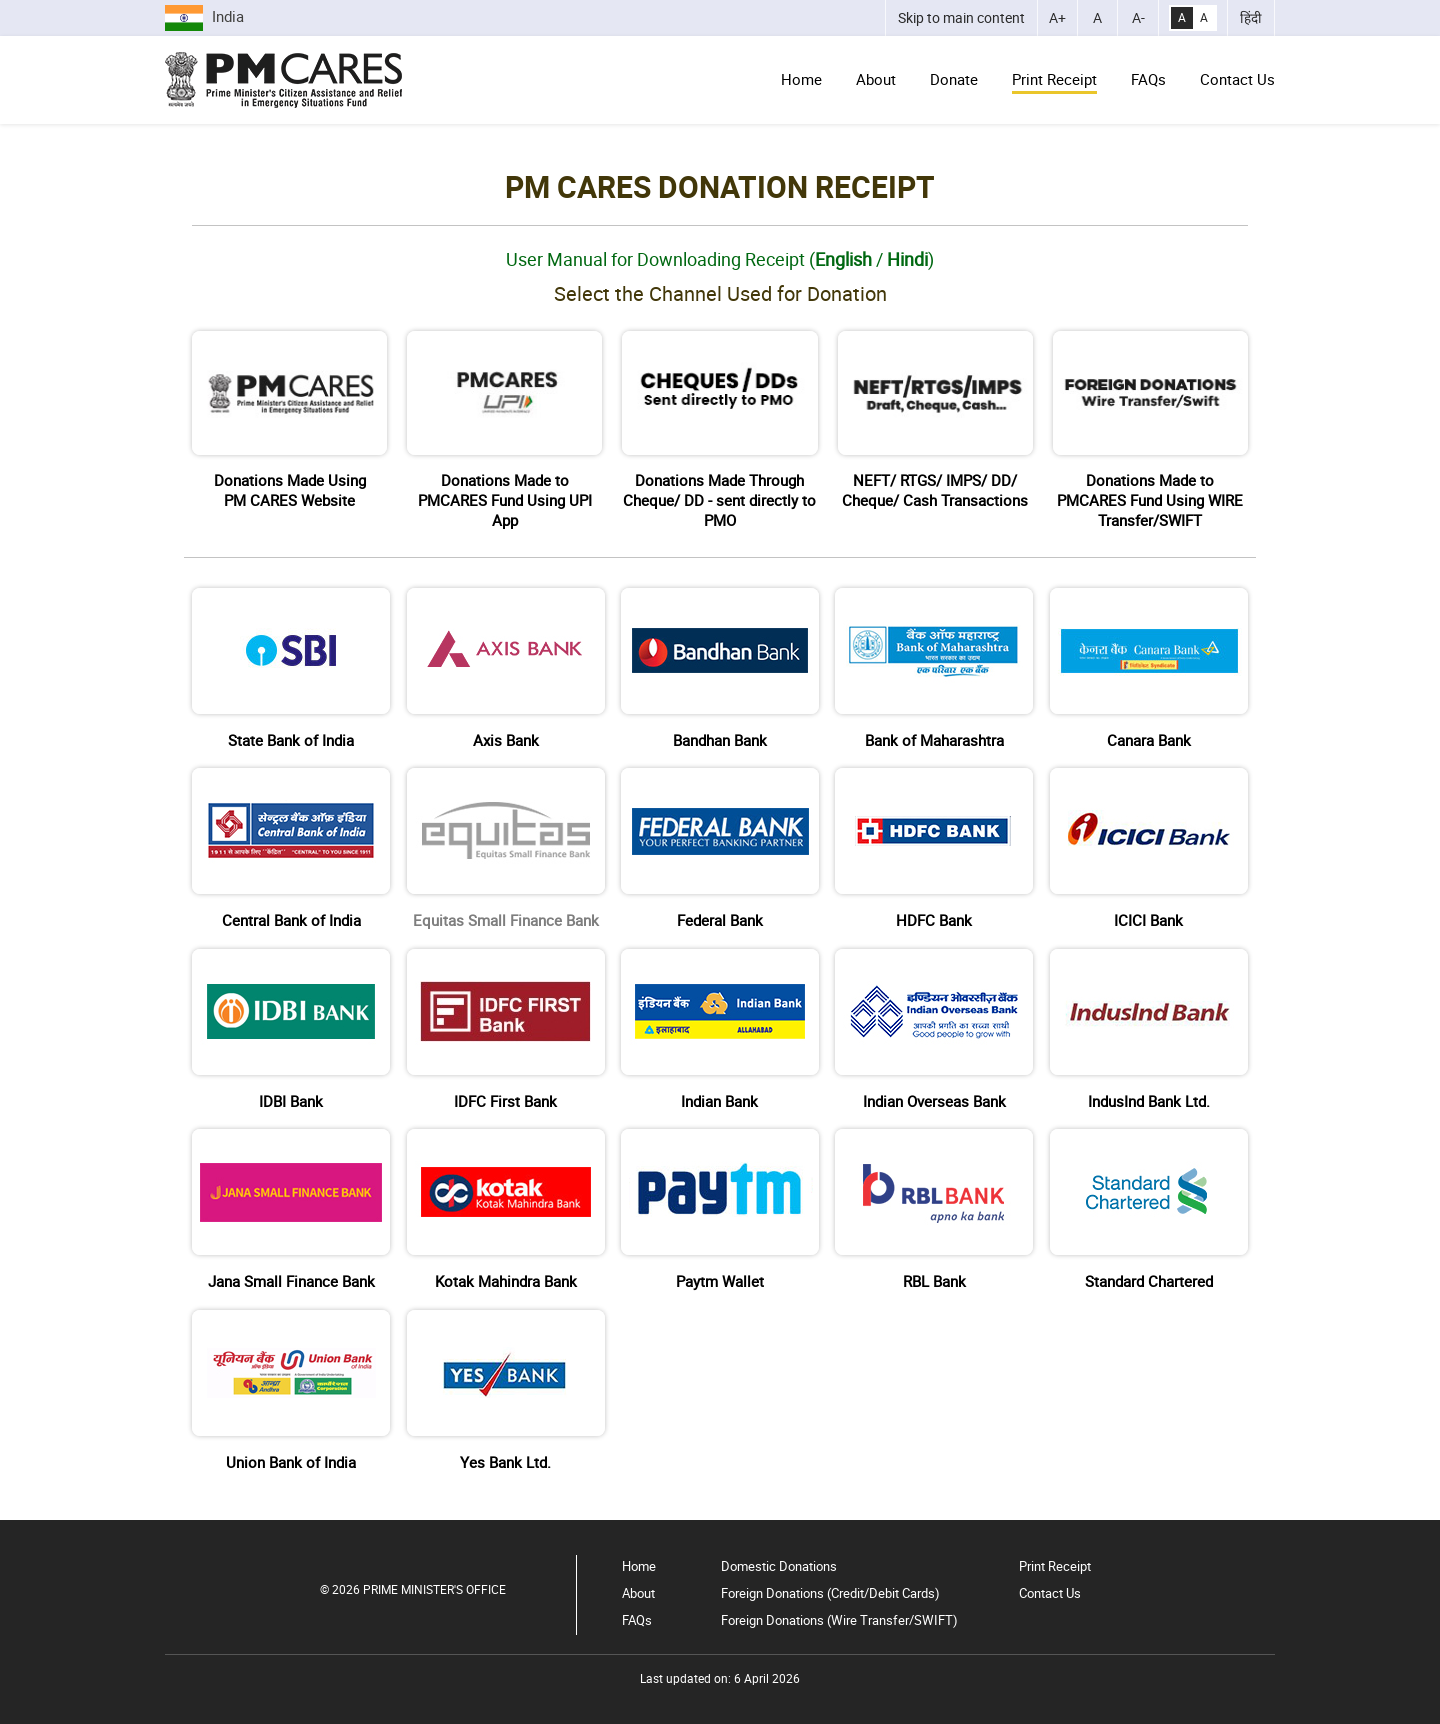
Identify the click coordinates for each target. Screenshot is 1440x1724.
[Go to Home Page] (283, 80)
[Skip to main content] (961, 18)
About (876, 79)
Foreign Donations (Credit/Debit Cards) (830, 1593)
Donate (954, 79)
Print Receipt (1054, 79)
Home (801, 79)
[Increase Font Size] (1058, 18)
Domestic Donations (779, 1566)
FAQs (1148, 79)
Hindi (907, 259)
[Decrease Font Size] (1138, 18)
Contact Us (1237, 79)
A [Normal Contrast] (1204, 17)
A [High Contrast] (1182, 17)
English (843, 259)
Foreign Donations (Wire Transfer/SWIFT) (839, 1620)
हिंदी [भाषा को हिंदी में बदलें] (1251, 18)
